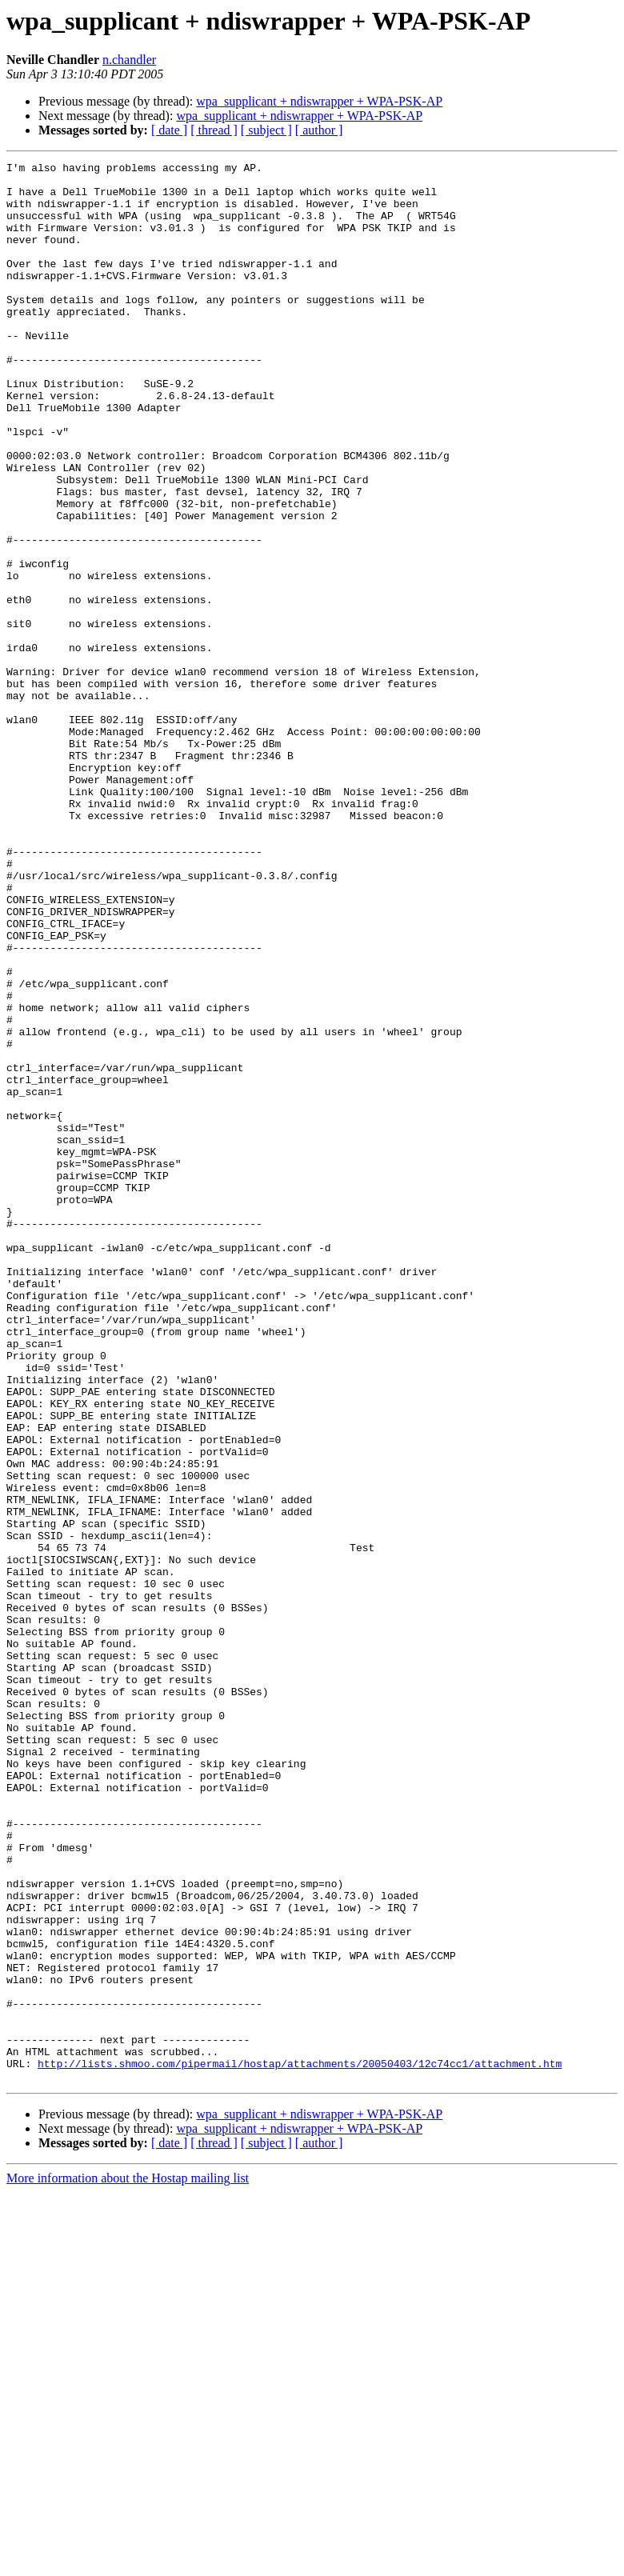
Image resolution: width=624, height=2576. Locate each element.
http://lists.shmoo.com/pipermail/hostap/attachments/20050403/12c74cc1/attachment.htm (300, 2445)
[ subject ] (266, 130)
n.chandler (129, 59)
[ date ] (169, 130)
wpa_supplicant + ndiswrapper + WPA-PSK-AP (319, 101)
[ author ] (319, 130)
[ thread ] (214, 130)
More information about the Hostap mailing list (127, 2562)
